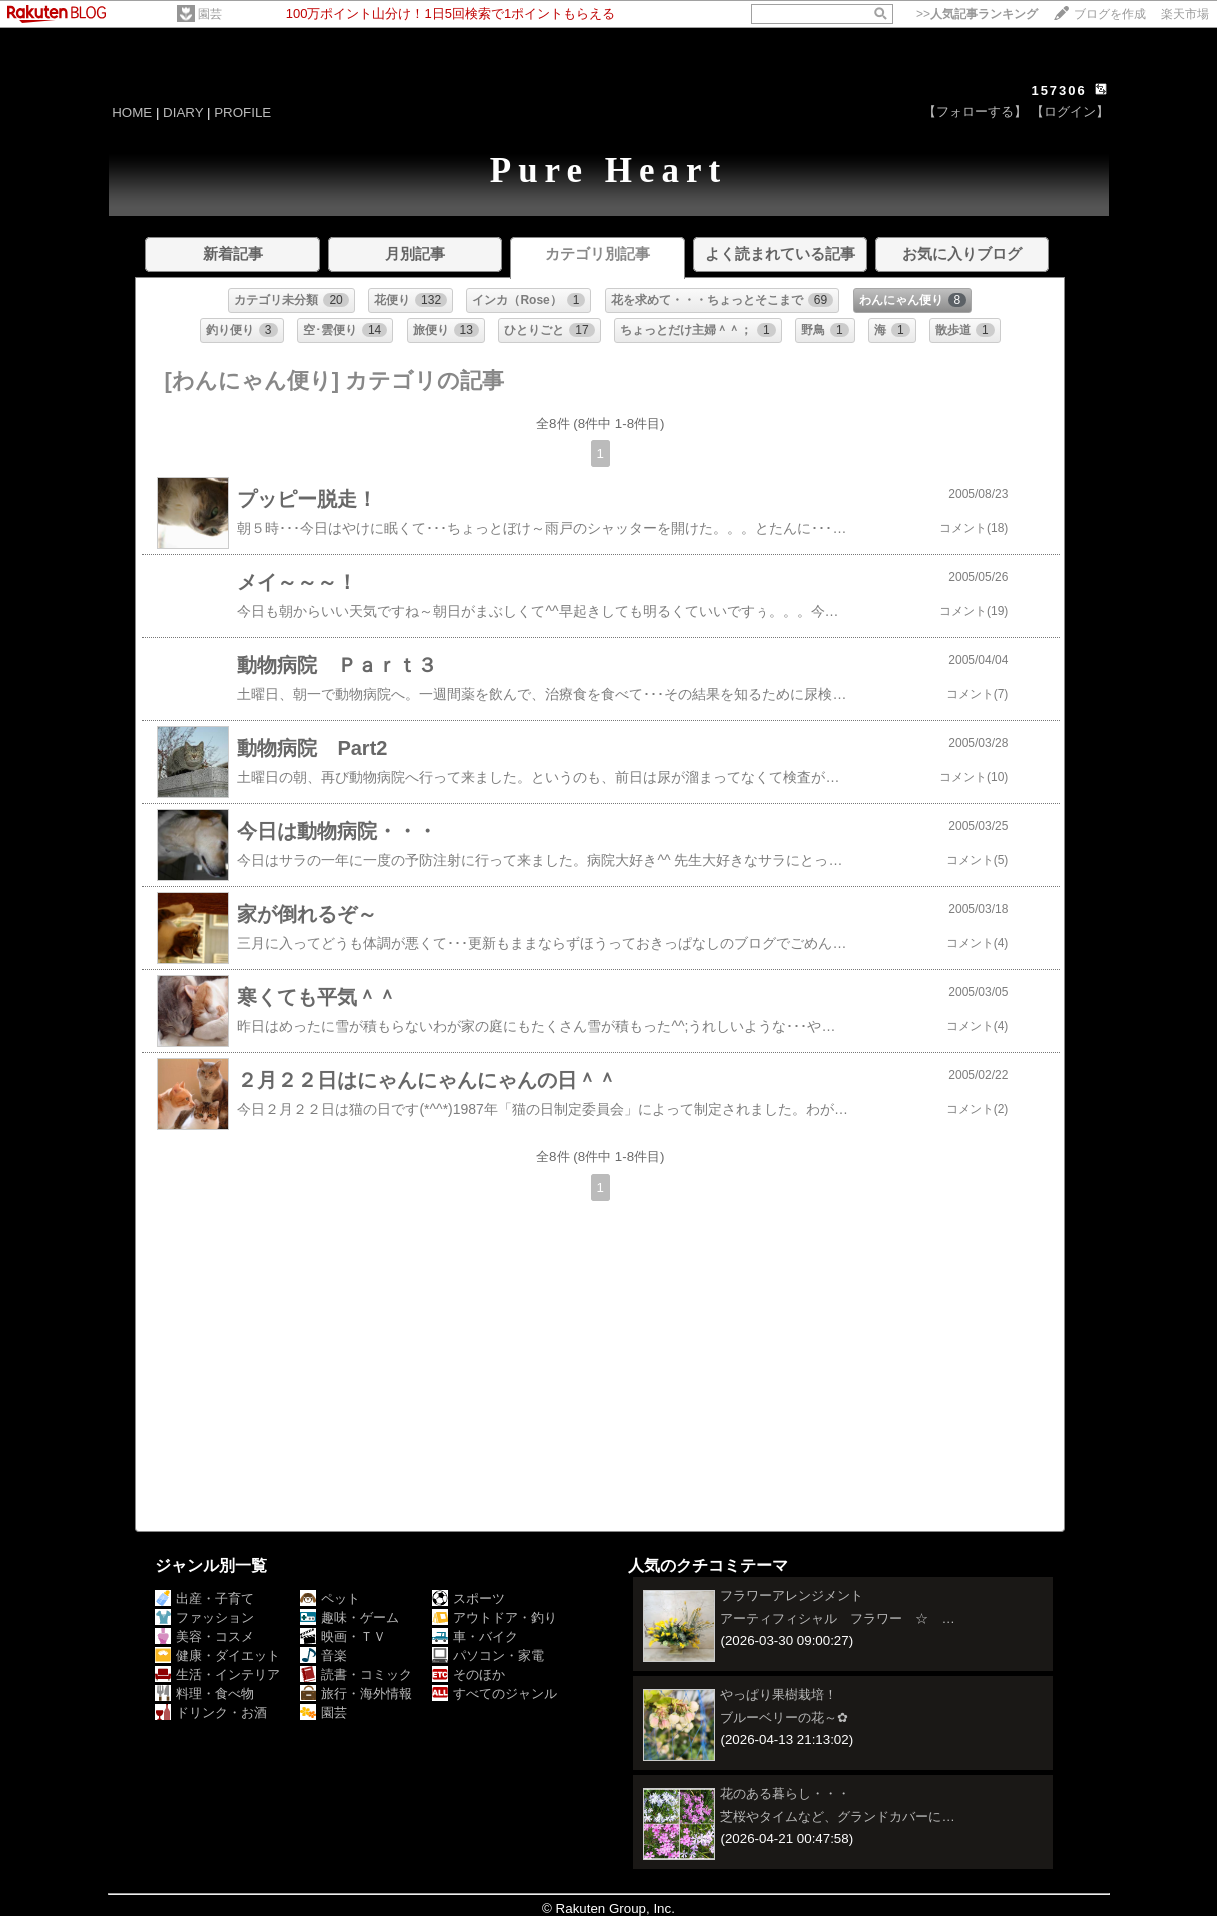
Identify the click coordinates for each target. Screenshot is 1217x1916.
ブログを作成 (1110, 14)
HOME (132, 112)
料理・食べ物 (204, 1693)
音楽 (323, 1655)
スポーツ (468, 1598)
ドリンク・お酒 (211, 1712)
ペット (330, 1598)
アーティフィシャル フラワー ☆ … (837, 1618)
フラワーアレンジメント (791, 1595)
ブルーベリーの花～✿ (784, 1717)
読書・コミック (356, 1674)
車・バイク (475, 1636)
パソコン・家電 (488, 1655)
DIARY (183, 112)
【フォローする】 (975, 111)
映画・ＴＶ (343, 1636)
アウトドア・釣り (494, 1617)
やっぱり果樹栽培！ (778, 1694)
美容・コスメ (204, 1636)
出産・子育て (204, 1598)
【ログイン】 (1070, 111)
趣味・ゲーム (349, 1617)
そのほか (468, 1674)
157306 (1058, 90)
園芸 (210, 14)
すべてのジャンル (494, 1693)
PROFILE (242, 112)
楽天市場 (1185, 14)
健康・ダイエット (217, 1655)
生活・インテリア (217, 1674)
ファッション (204, 1617)
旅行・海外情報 (356, 1693)
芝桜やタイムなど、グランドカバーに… (837, 1816)
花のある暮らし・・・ (785, 1793)
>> (977, 14)
